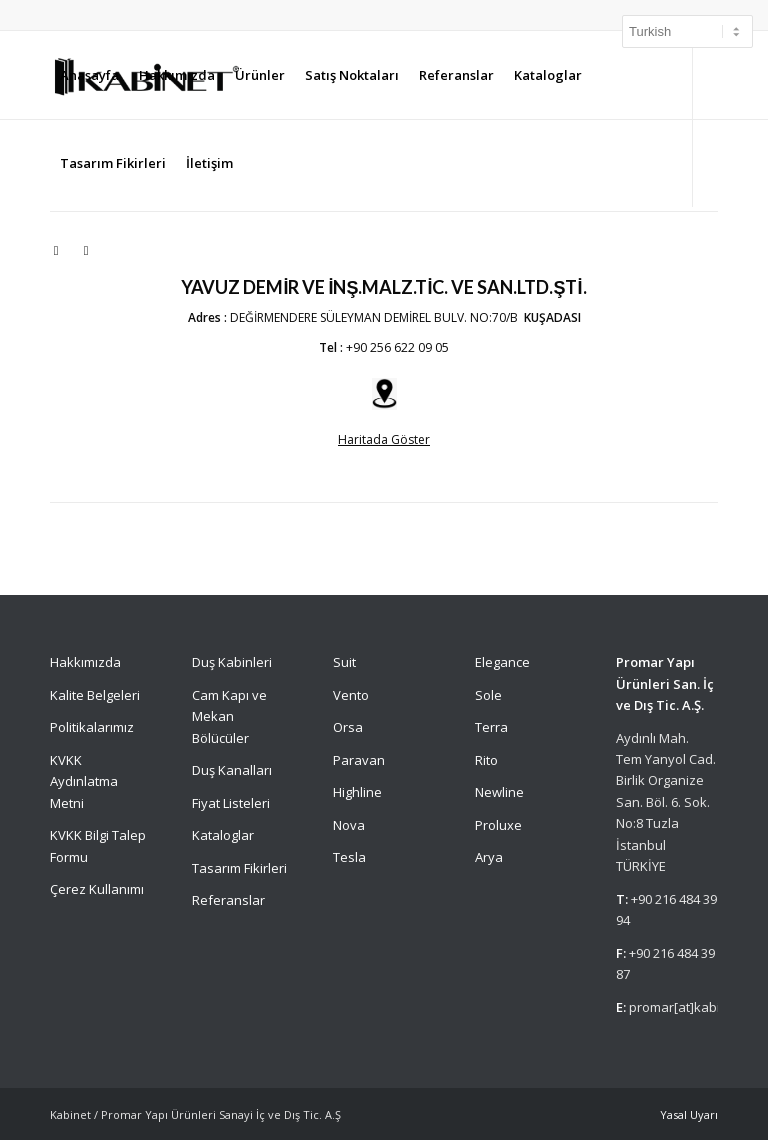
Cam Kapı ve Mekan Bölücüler (229, 716)
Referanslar (228, 900)
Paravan (359, 760)
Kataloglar (223, 835)
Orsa (348, 727)
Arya (489, 857)
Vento (351, 695)
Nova (349, 825)
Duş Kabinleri (232, 662)
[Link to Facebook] (86, 250)
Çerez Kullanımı (97, 889)
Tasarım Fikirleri (239, 868)
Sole (488, 695)
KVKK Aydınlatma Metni (84, 781)
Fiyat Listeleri (231, 803)
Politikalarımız (93, 727)
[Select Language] (687, 31)
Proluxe (498, 825)
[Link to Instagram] (56, 250)
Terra (491, 727)
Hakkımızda (85, 662)
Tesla (349, 857)
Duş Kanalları (232, 770)
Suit (344, 662)
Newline (499, 792)
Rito (486, 760)
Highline (357, 792)
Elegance (502, 662)
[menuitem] (89, 75)
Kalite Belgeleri (95, 695)
